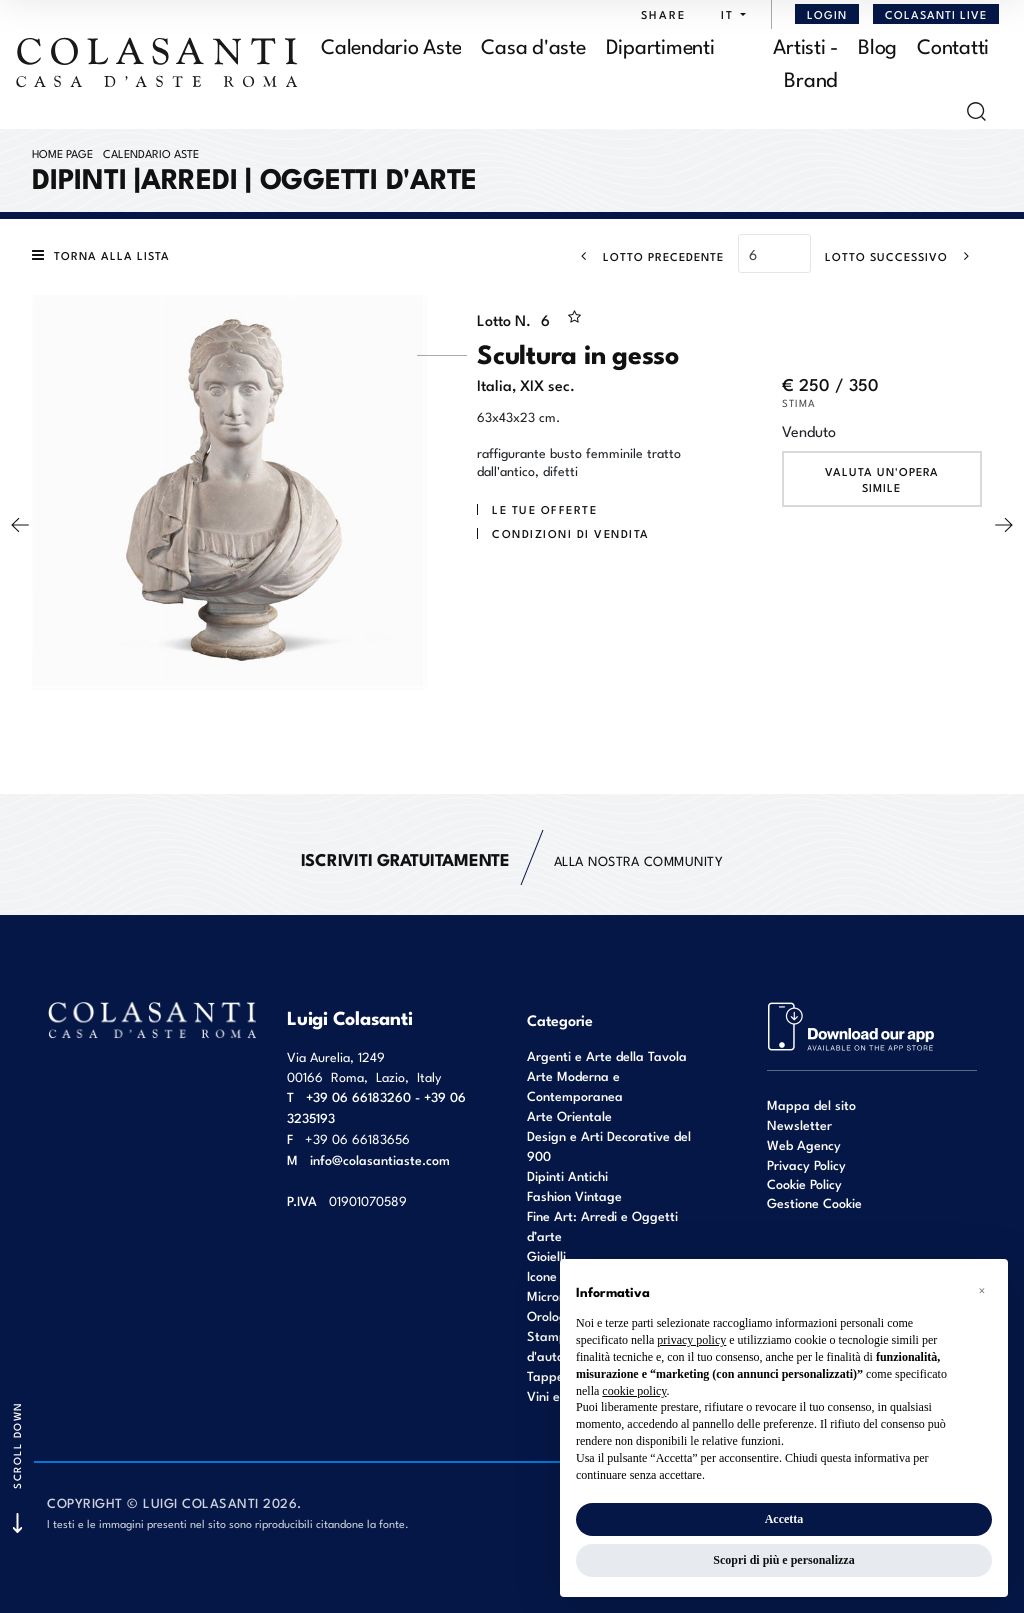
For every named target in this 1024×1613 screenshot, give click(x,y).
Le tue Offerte (544, 509)
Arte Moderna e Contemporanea (575, 1085)
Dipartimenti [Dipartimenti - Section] (660, 44)
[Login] (827, 14)
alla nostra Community (512, 859)
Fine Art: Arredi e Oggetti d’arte (602, 1225)
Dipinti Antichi (567, 1175)
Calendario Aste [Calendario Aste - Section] (391, 44)
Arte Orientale (569, 1115)
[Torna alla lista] (106, 255)
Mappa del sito (811, 1104)
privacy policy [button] (691, 1340)
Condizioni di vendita (571, 533)
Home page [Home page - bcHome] (62, 153)
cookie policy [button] (634, 1391)
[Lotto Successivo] (903, 256)
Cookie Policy (804, 1184)
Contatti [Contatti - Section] (953, 44)
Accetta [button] (784, 1519)
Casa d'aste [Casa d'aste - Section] (533, 44)
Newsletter (799, 1124)
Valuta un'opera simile (882, 479)
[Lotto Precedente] (646, 256)
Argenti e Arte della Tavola (607, 1055)
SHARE (663, 14)
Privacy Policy (806, 1164)
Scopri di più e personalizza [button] (783, 1560)
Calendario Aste (151, 153)
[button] (728, 14)
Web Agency (804, 1144)
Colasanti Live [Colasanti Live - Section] (936, 14)
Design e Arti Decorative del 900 (609, 1145)
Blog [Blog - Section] (877, 44)
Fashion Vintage (574, 1195)
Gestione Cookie (814, 1202)
